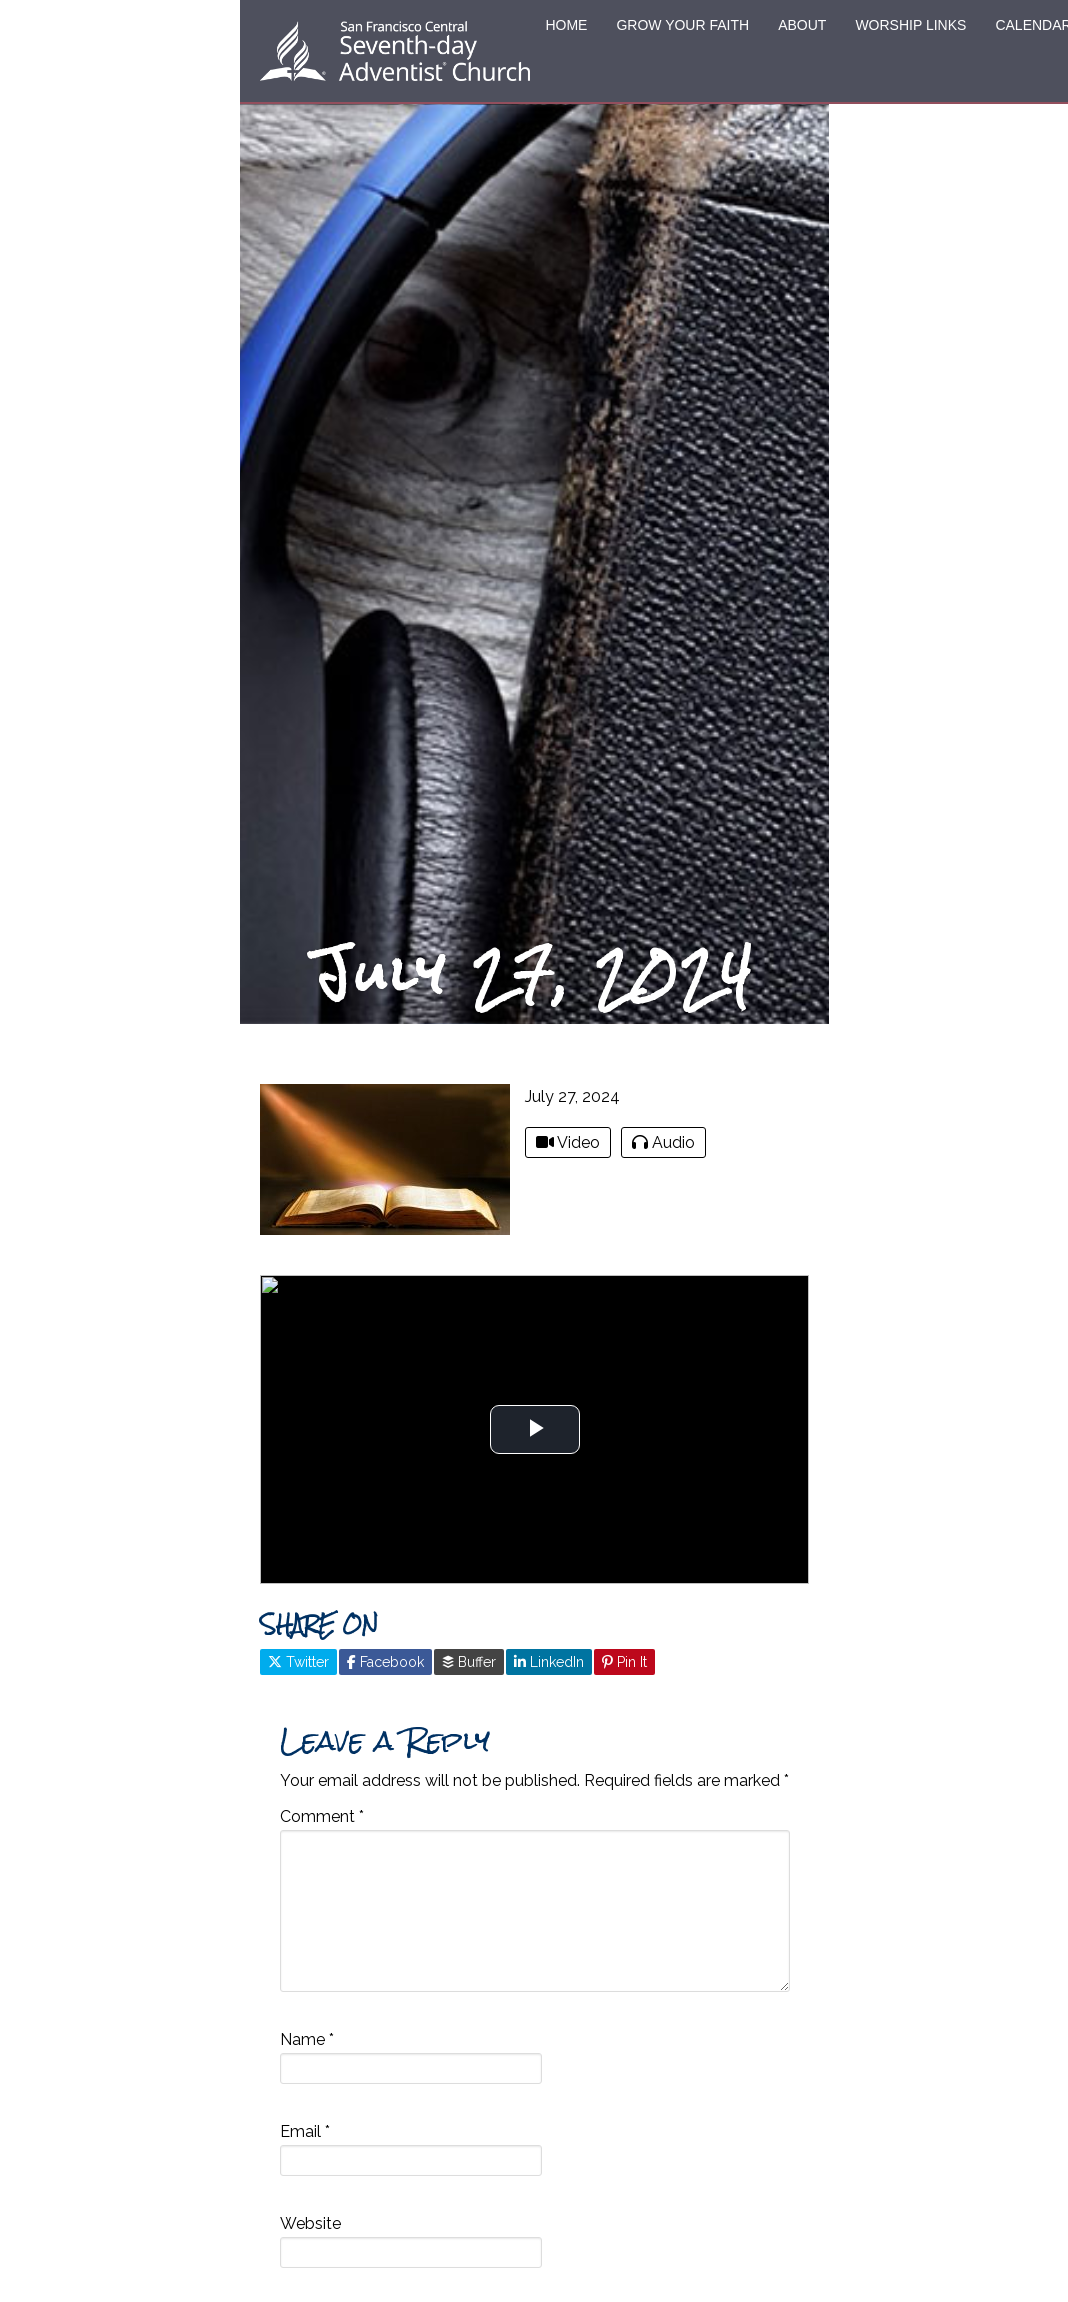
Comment (322, 1816)
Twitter (298, 1662)
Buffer (469, 1662)
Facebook (385, 1662)
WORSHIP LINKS (910, 25)
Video (568, 1142)
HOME (566, 25)
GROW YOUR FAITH (682, 25)
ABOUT (802, 25)
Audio (663, 1142)
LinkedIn (549, 1662)
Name (307, 2039)
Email (305, 2131)
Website (310, 2223)
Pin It (624, 1662)
